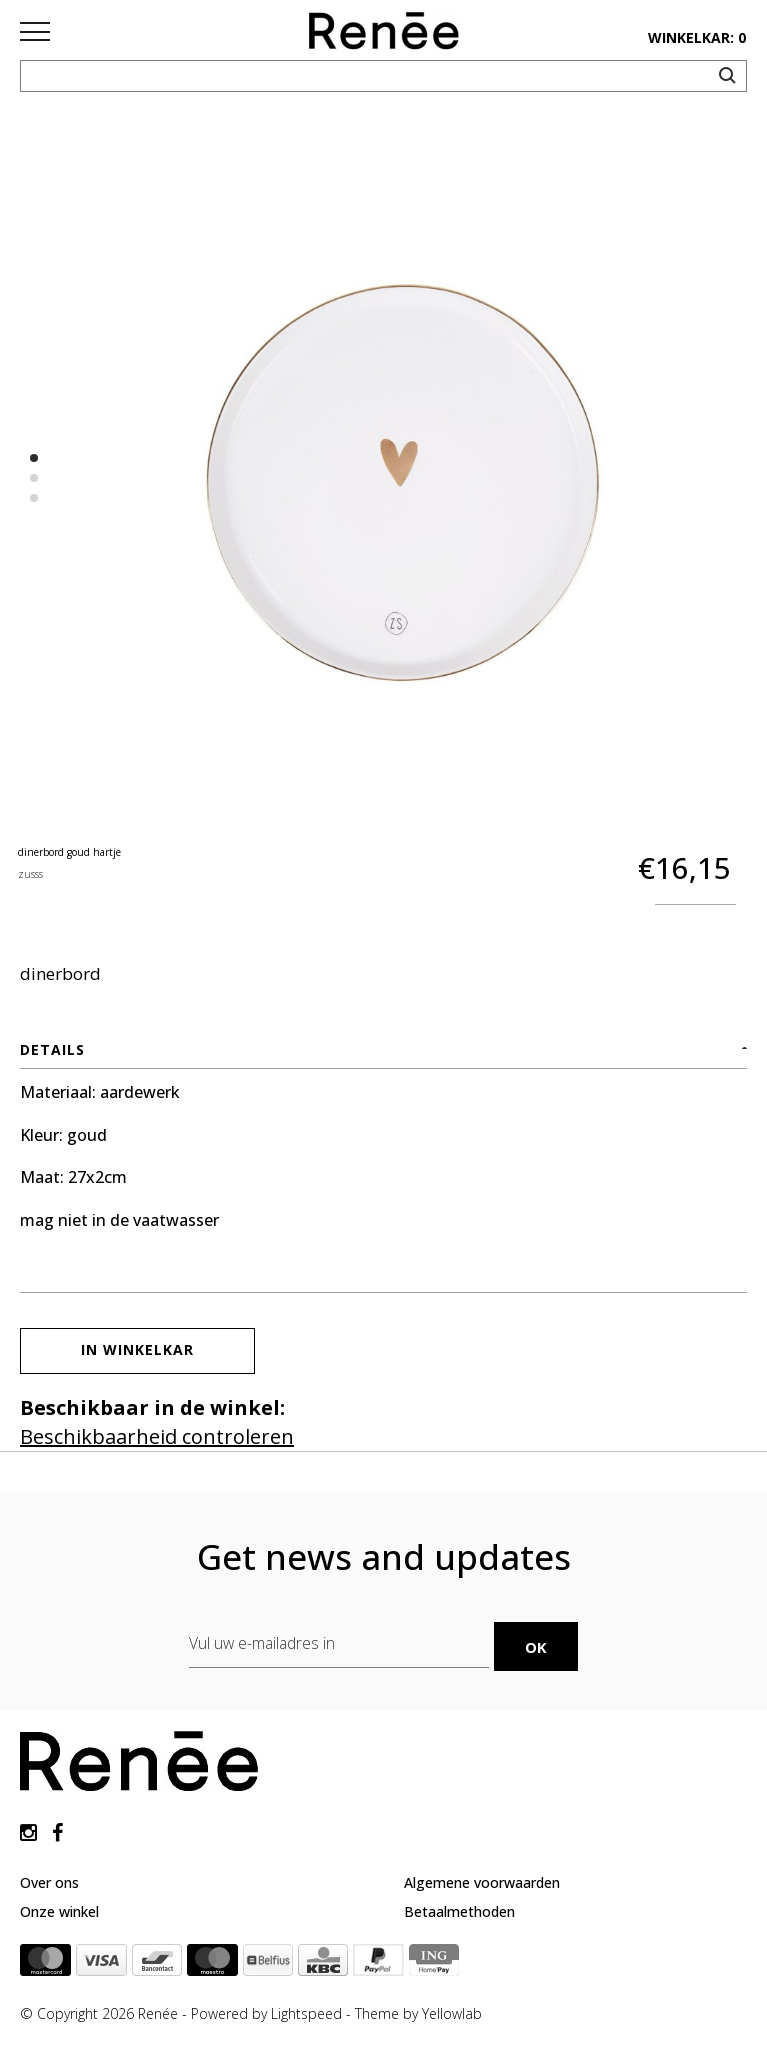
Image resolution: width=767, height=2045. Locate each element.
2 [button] (34, 478)
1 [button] (34, 458)
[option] (403, 483)
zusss (30, 874)
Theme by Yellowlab (418, 2013)
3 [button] (34, 498)
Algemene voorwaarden (482, 1882)
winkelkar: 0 (697, 37)
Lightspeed (306, 2013)
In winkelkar (137, 1349)
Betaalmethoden (459, 1911)
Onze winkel (59, 1911)
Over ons (49, 1882)
